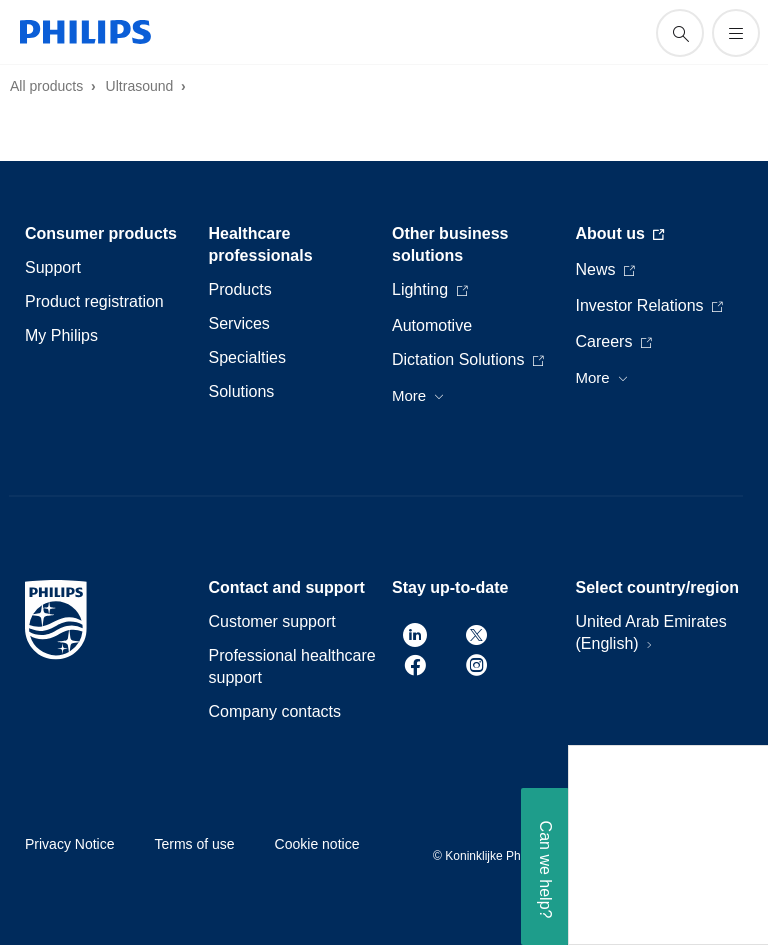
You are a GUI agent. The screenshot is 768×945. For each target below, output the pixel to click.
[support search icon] (680, 33)
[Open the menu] (736, 33)
